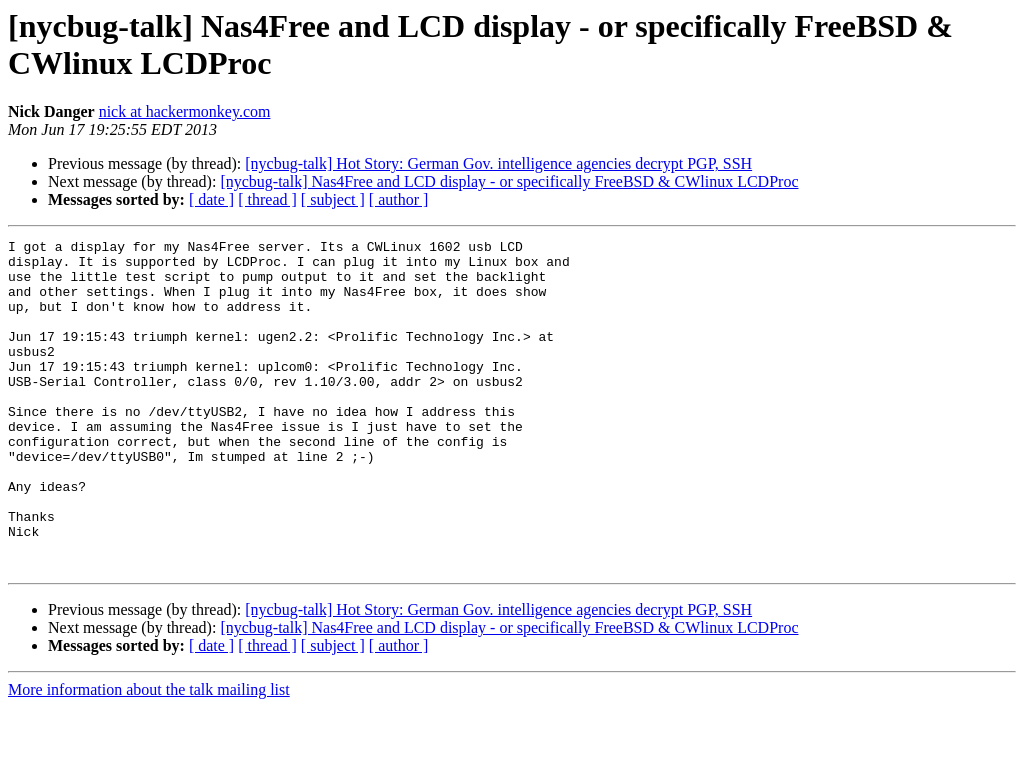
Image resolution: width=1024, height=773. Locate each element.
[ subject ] (333, 199)
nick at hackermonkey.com (185, 111)
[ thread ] (267, 199)
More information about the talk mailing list (149, 755)
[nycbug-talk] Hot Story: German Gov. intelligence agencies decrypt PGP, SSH (498, 163)
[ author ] (399, 199)
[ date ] (211, 199)
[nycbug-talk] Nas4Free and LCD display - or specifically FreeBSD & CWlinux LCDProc (509, 181)
